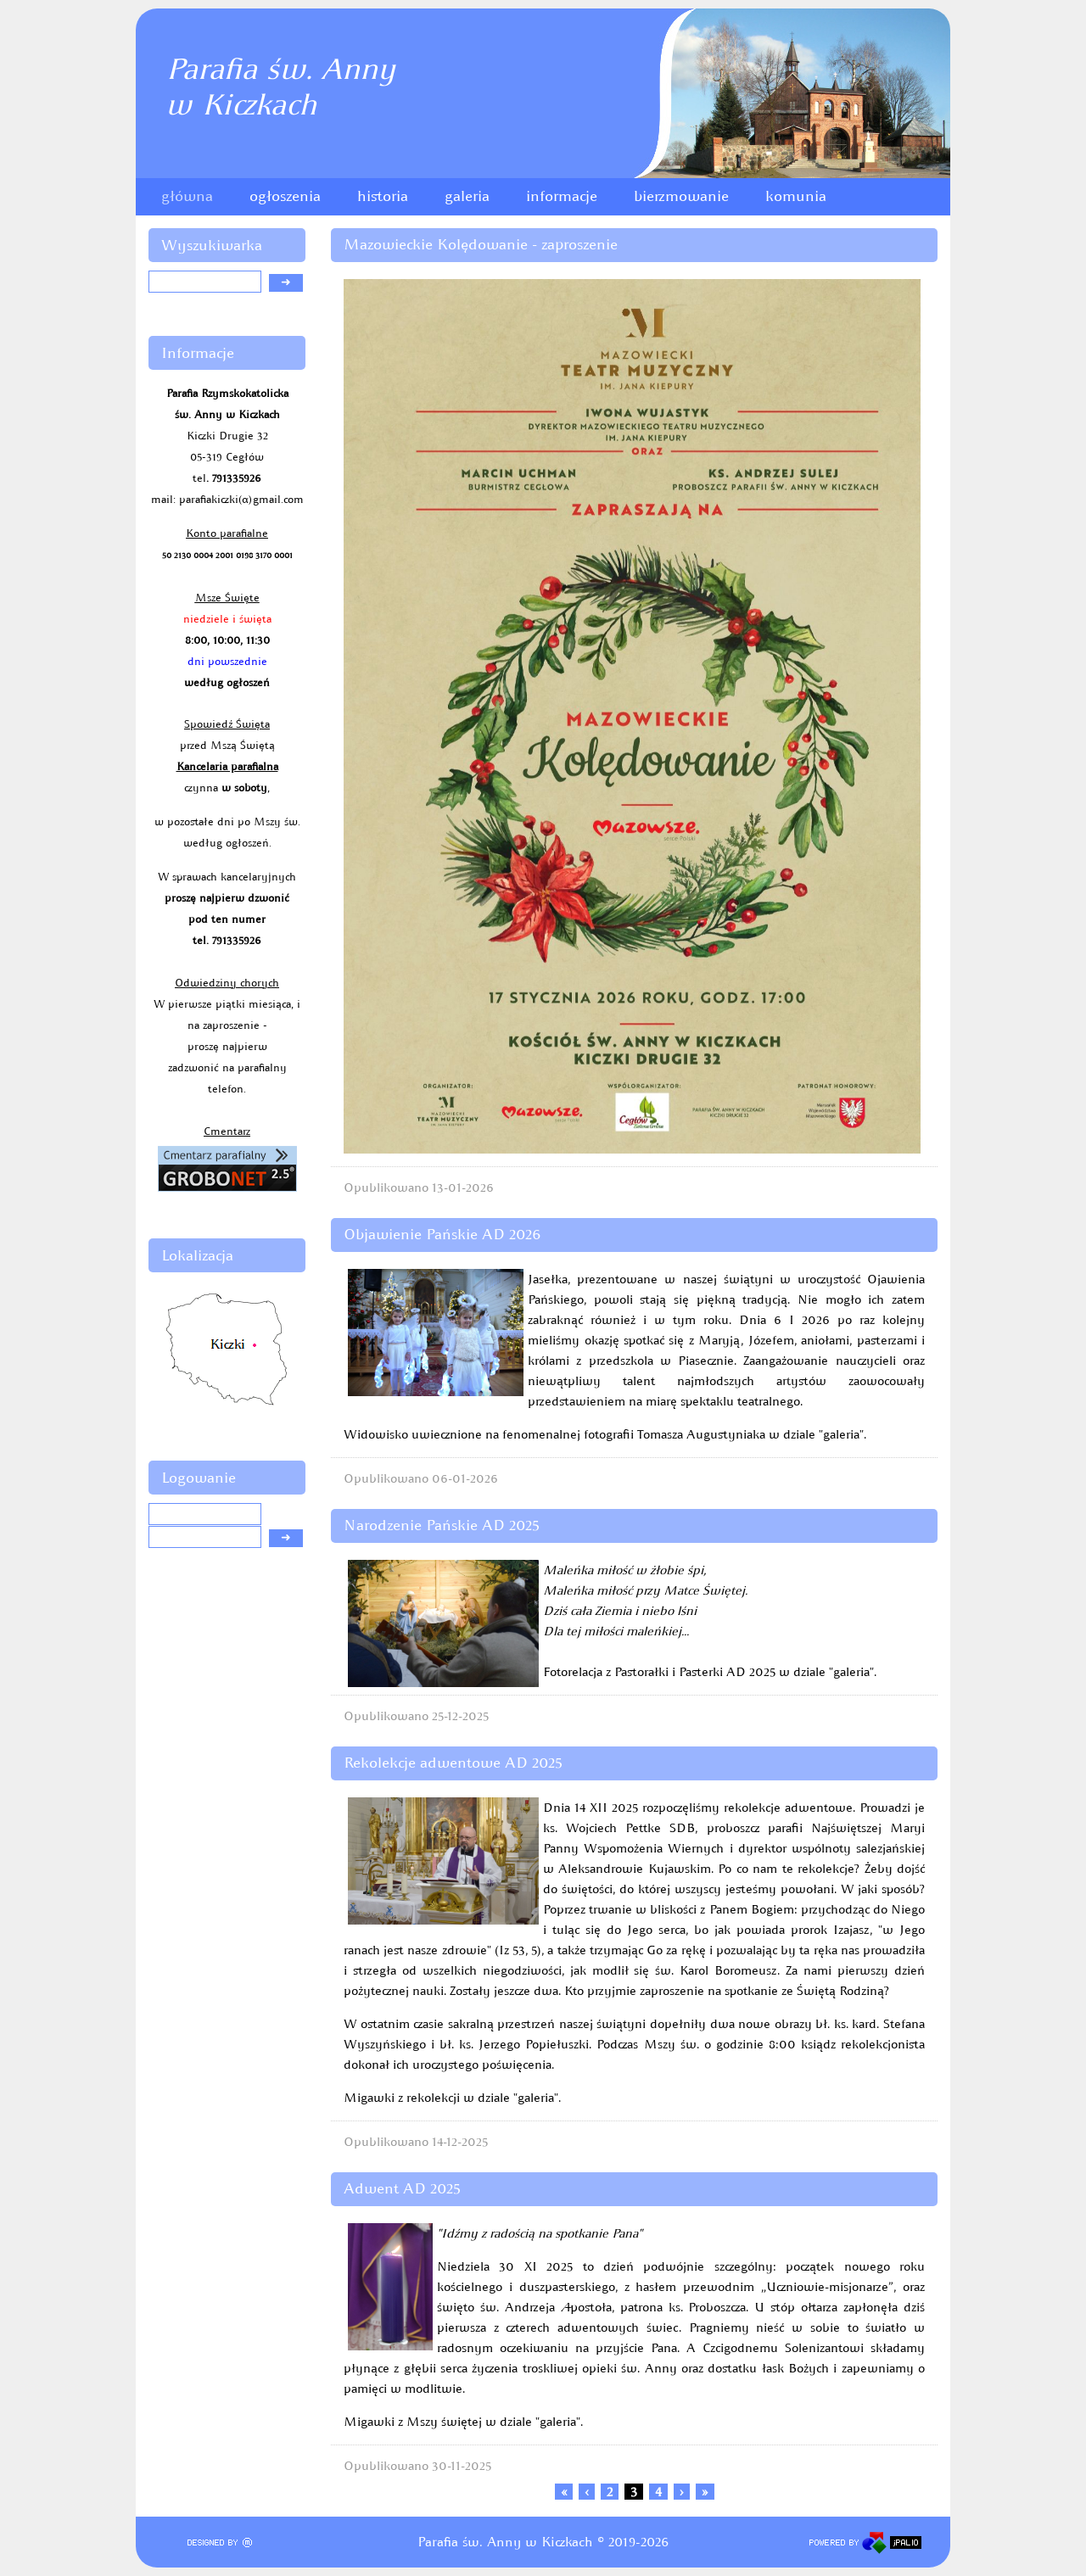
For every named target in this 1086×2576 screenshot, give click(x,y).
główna (187, 196)
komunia (795, 196)
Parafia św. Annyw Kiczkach (280, 86)
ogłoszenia (285, 196)
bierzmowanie (681, 196)
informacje (561, 196)
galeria (467, 196)
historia (382, 196)
